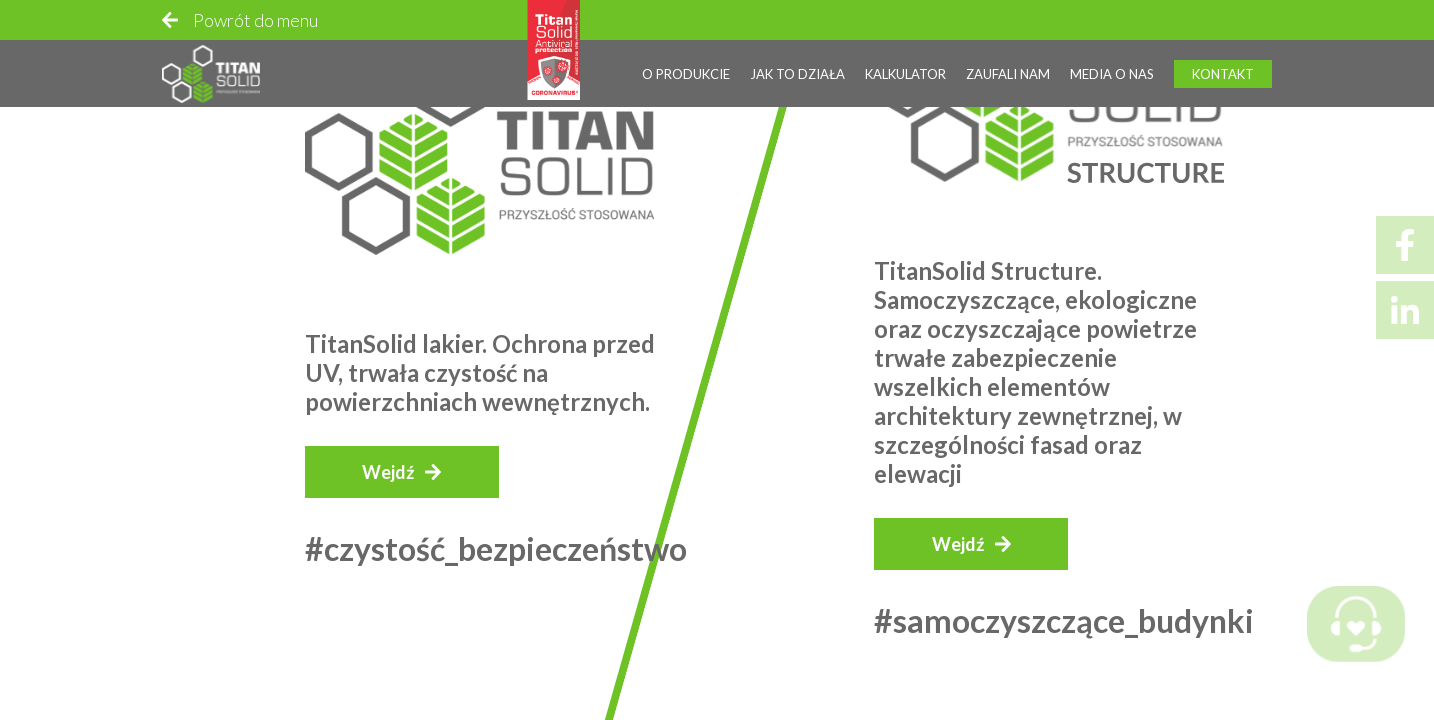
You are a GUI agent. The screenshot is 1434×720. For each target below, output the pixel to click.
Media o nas (1112, 74)
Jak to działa (797, 74)
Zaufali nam (1008, 74)
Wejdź (388, 472)
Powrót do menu (255, 20)
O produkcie (686, 74)
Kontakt (1223, 74)
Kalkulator (905, 74)
